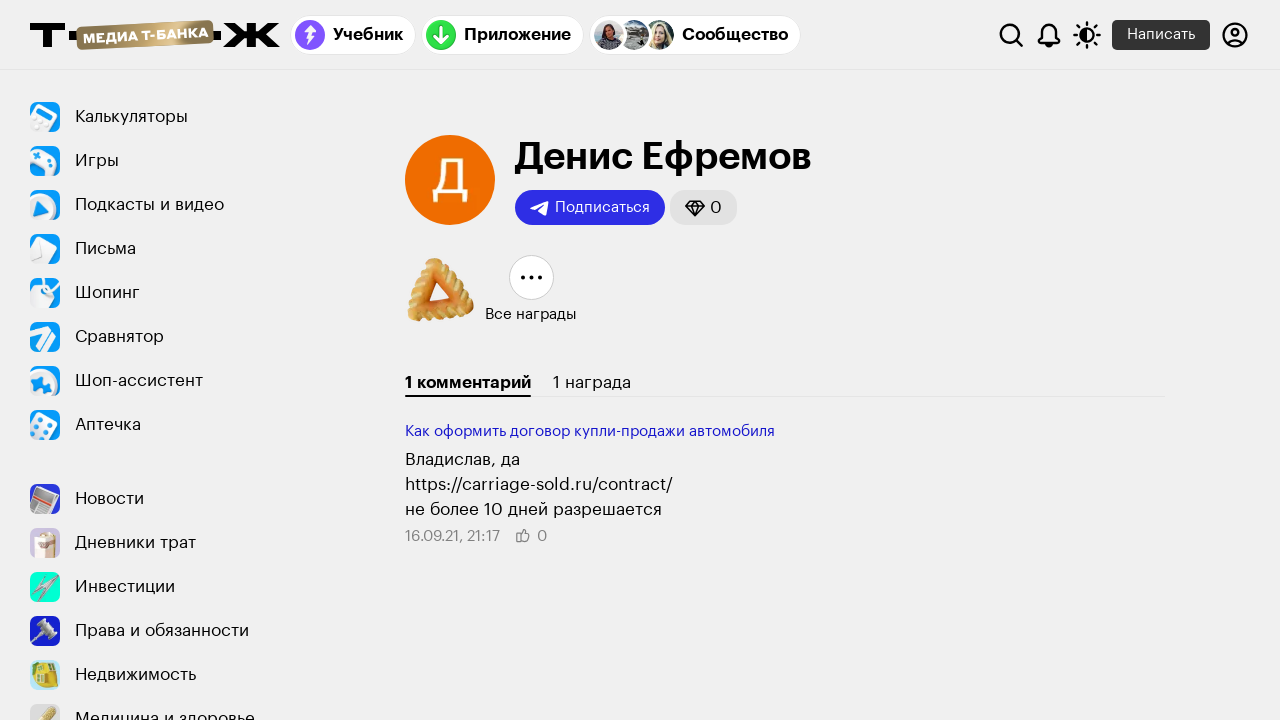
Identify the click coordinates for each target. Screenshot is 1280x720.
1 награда (592, 382)
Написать (1161, 34)
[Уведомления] (1049, 35)
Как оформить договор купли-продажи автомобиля (590, 431)
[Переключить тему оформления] (1087, 35)
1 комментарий (468, 382)
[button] (703, 207)
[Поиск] (1011, 35)
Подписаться (590, 208)
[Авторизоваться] (1235, 35)
